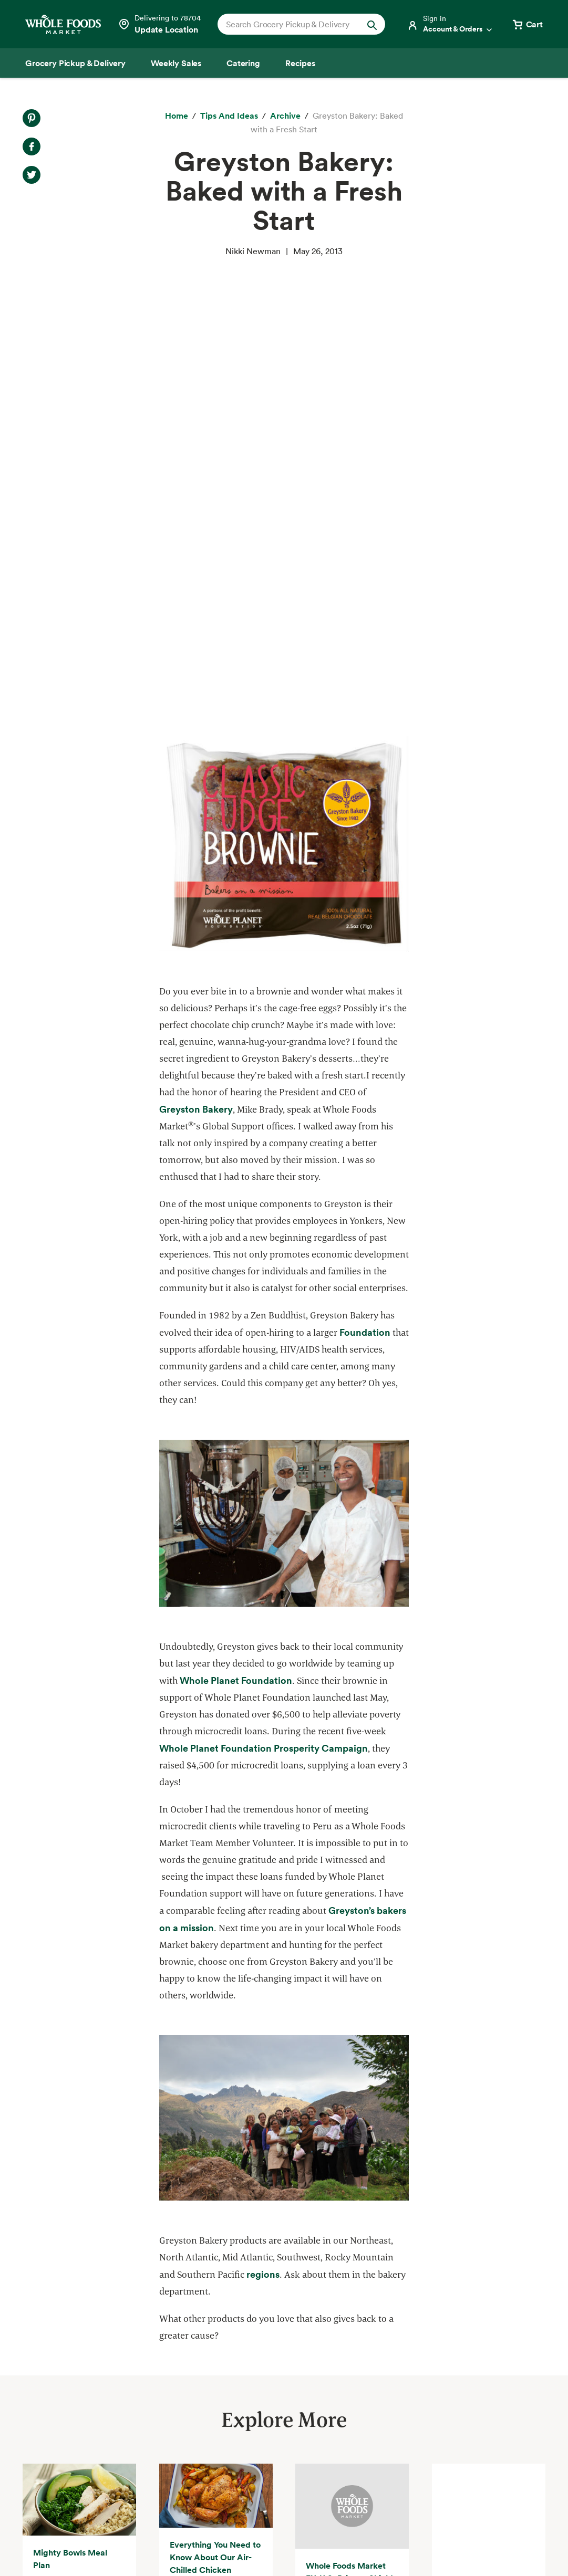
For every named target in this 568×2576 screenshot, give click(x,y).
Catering (40, 2388)
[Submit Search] (372, 24)
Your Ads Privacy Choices (229, 2536)
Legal (486, 2536)
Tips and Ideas (51, 2464)
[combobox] (294, 24)
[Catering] (243, 63)
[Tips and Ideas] (229, 116)
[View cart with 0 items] (527, 24)
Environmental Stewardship (200, 2388)
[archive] (285, 116)
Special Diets (48, 2445)
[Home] (176, 116)
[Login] (450, 24)
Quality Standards (182, 2350)
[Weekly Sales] (176, 63)
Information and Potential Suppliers (340, 2388)
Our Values (293, 2350)
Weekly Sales (48, 2369)
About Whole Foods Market (325, 2331)
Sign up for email (495, 2446)
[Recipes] (300, 63)
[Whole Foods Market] (63, 24)
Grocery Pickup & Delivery (74, 2331)
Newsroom (292, 2425)
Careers (287, 2406)
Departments (297, 2369)
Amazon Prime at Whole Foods (82, 2406)
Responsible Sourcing (188, 2331)
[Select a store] (159, 24)
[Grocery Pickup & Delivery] (75, 63)
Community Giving (183, 2369)
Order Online (48, 2483)
